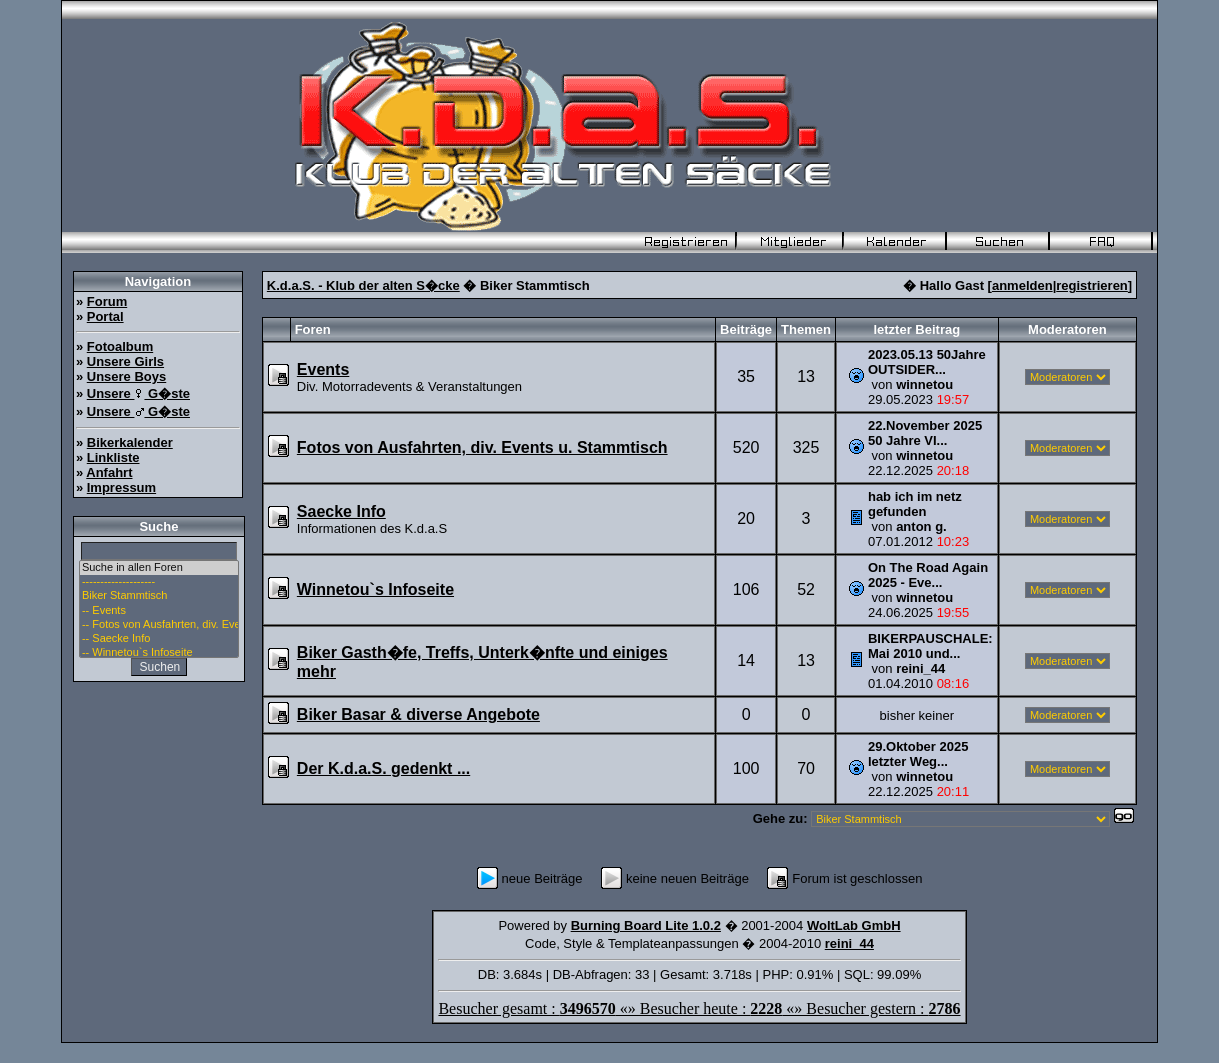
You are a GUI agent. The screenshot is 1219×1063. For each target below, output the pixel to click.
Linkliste (113, 457)
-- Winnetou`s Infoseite (159, 653)
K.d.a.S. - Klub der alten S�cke (363, 285)
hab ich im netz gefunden (915, 504)
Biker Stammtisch (159, 596)
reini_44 (920, 668)
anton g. (921, 526)
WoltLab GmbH (854, 925)
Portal (105, 316)
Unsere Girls (125, 361)
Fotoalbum (120, 346)
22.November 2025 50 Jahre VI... (925, 433)
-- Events (159, 611)
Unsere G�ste (138, 393)
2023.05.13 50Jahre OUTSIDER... (927, 362)
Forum (107, 301)
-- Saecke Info (159, 639)
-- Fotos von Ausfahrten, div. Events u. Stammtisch (159, 625)
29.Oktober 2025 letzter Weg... (918, 754)
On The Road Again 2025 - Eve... (928, 575)
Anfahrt (109, 472)
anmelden (1022, 285)
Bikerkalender (130, 442)
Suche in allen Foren (159, 568)
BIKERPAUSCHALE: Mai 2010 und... (930, 646)
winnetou (924, 384)
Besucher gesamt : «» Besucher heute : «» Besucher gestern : (699, 1008)
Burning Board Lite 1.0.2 (646, 925)
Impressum (121, 487)
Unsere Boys (126, 376)
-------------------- (159, 582)
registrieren (1092, 285)
